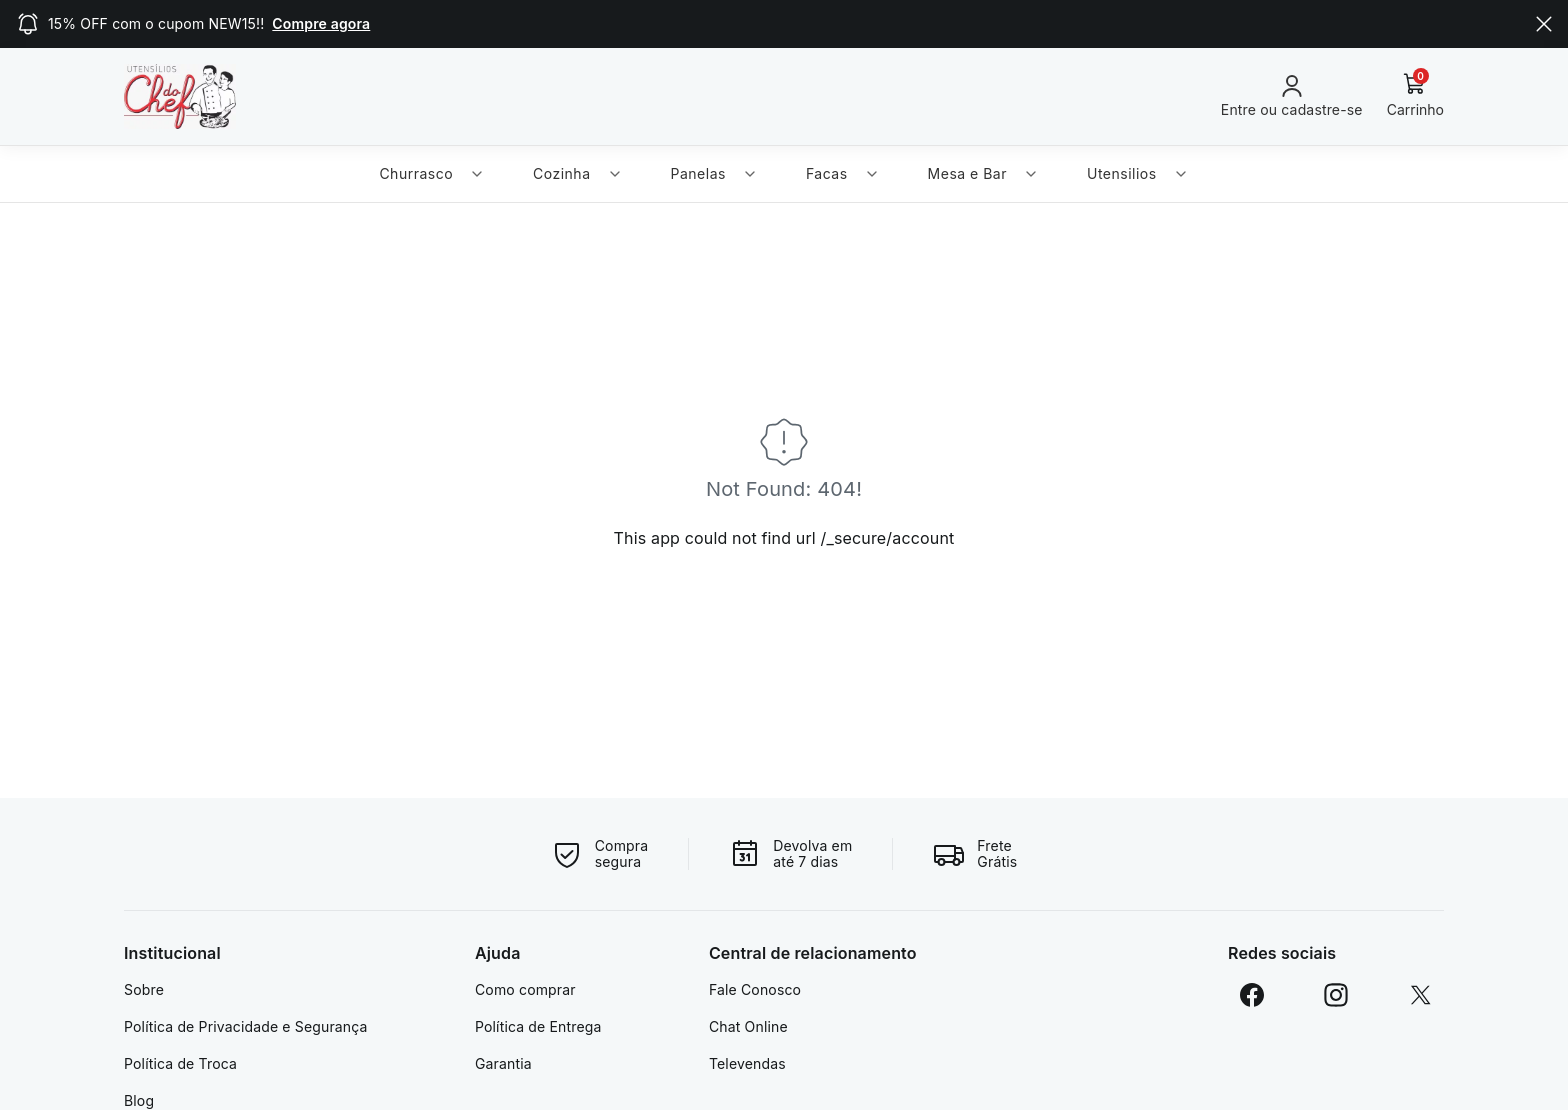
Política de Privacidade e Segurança (246, 1026)
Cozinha (577, 173)
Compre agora (321, 23)
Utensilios (1138, 173)
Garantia (503, 1063)
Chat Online (748, 1026)
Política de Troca (180, 1063)
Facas (843, 173)
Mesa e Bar (983, 173)
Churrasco (432, 173)
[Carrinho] (1415, 96)
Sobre (144, 989)
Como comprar (525, 989)
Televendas (747, 1063)
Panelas (714, 173)
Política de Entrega (538, 1026)
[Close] (1544, 24)
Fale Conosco (755, 989)
